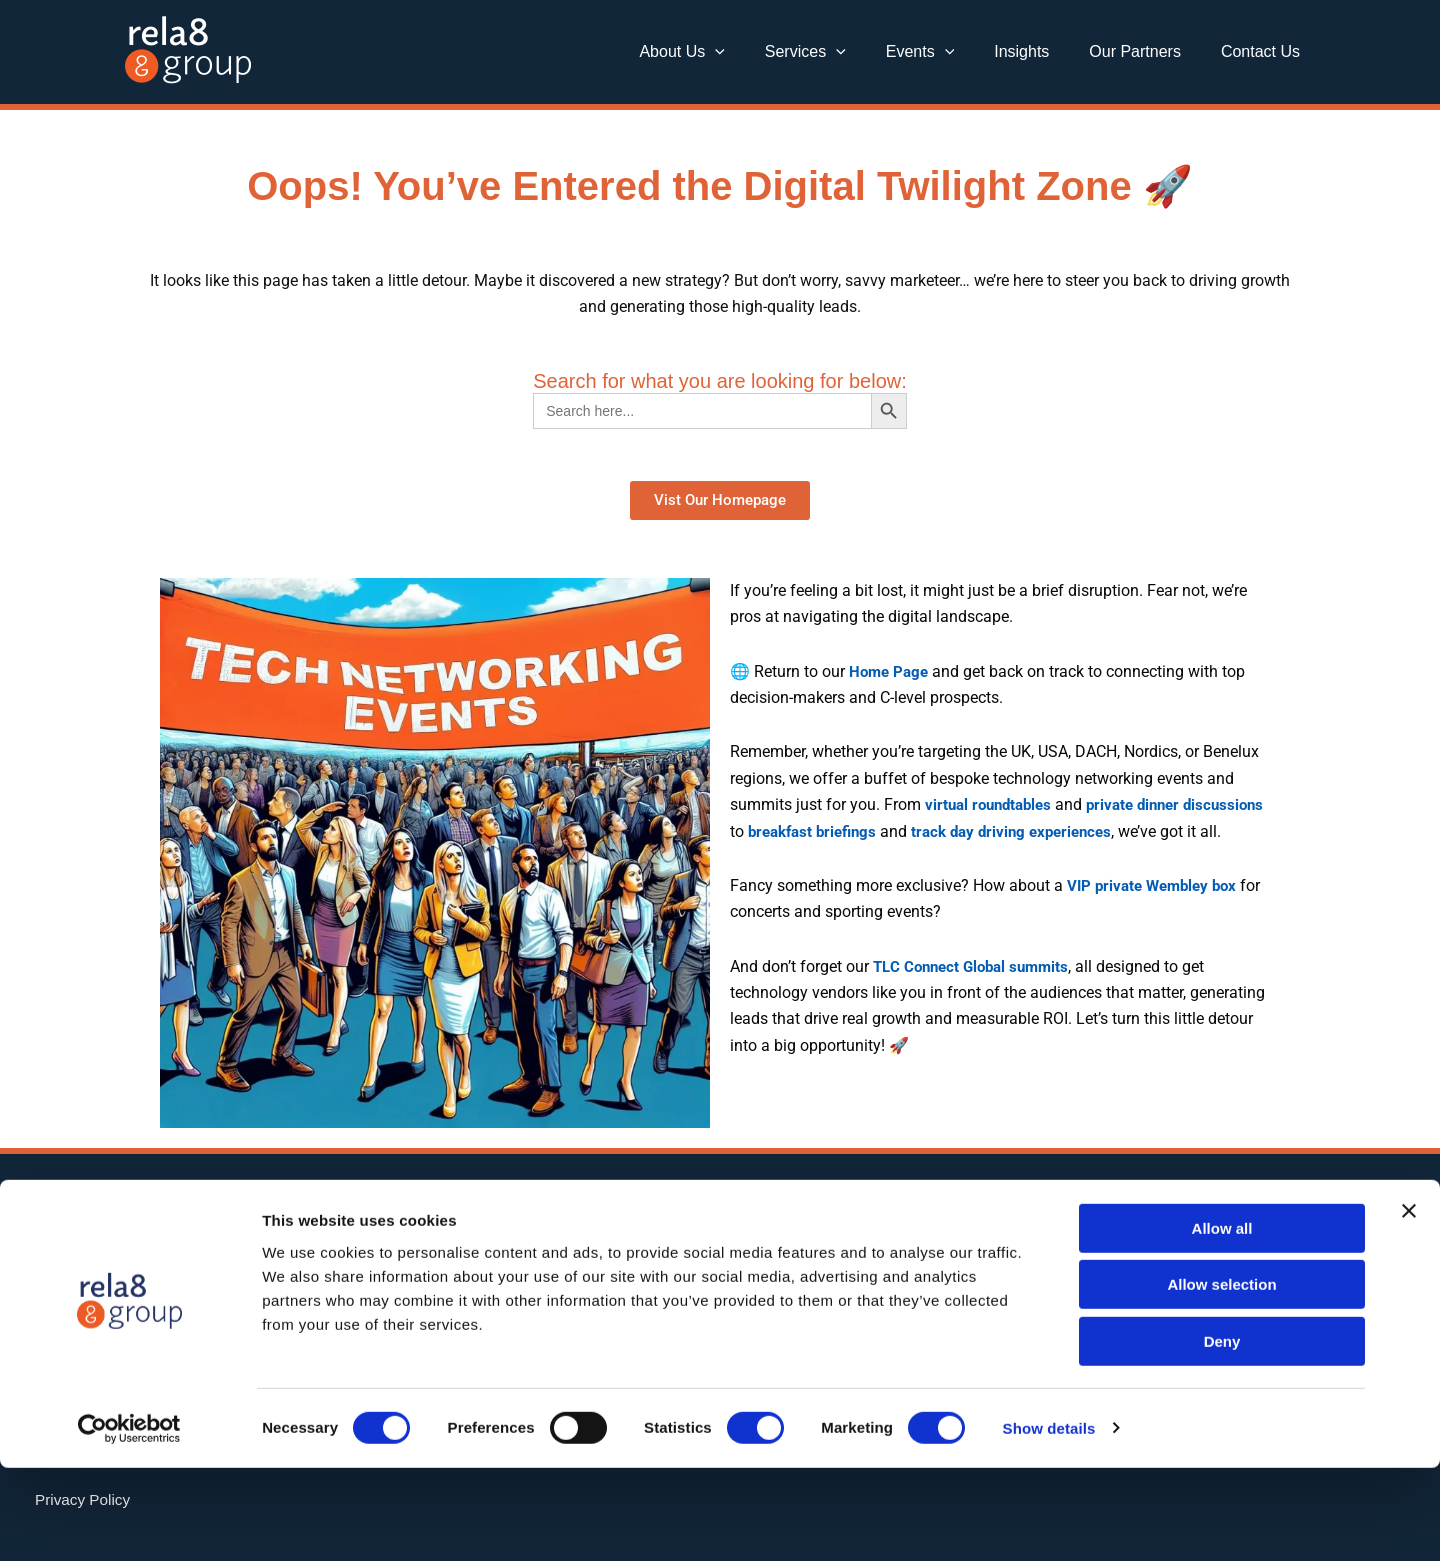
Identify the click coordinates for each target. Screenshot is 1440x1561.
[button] (759, 52)
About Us (725, 52)
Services (841, 52)
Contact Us (1264, 51)
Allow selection (1221, 1378)
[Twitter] (846, 1229)
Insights (1041, 51)
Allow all (1222, 1321)
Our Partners (1147, 51)
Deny (1222, 1434)
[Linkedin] (775, 1229)
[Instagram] (917, 1229)
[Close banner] (1409, 1304)
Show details (1049, 1521)
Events (948, 52)
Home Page (891, 671)
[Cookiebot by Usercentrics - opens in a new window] (129, 1522)
